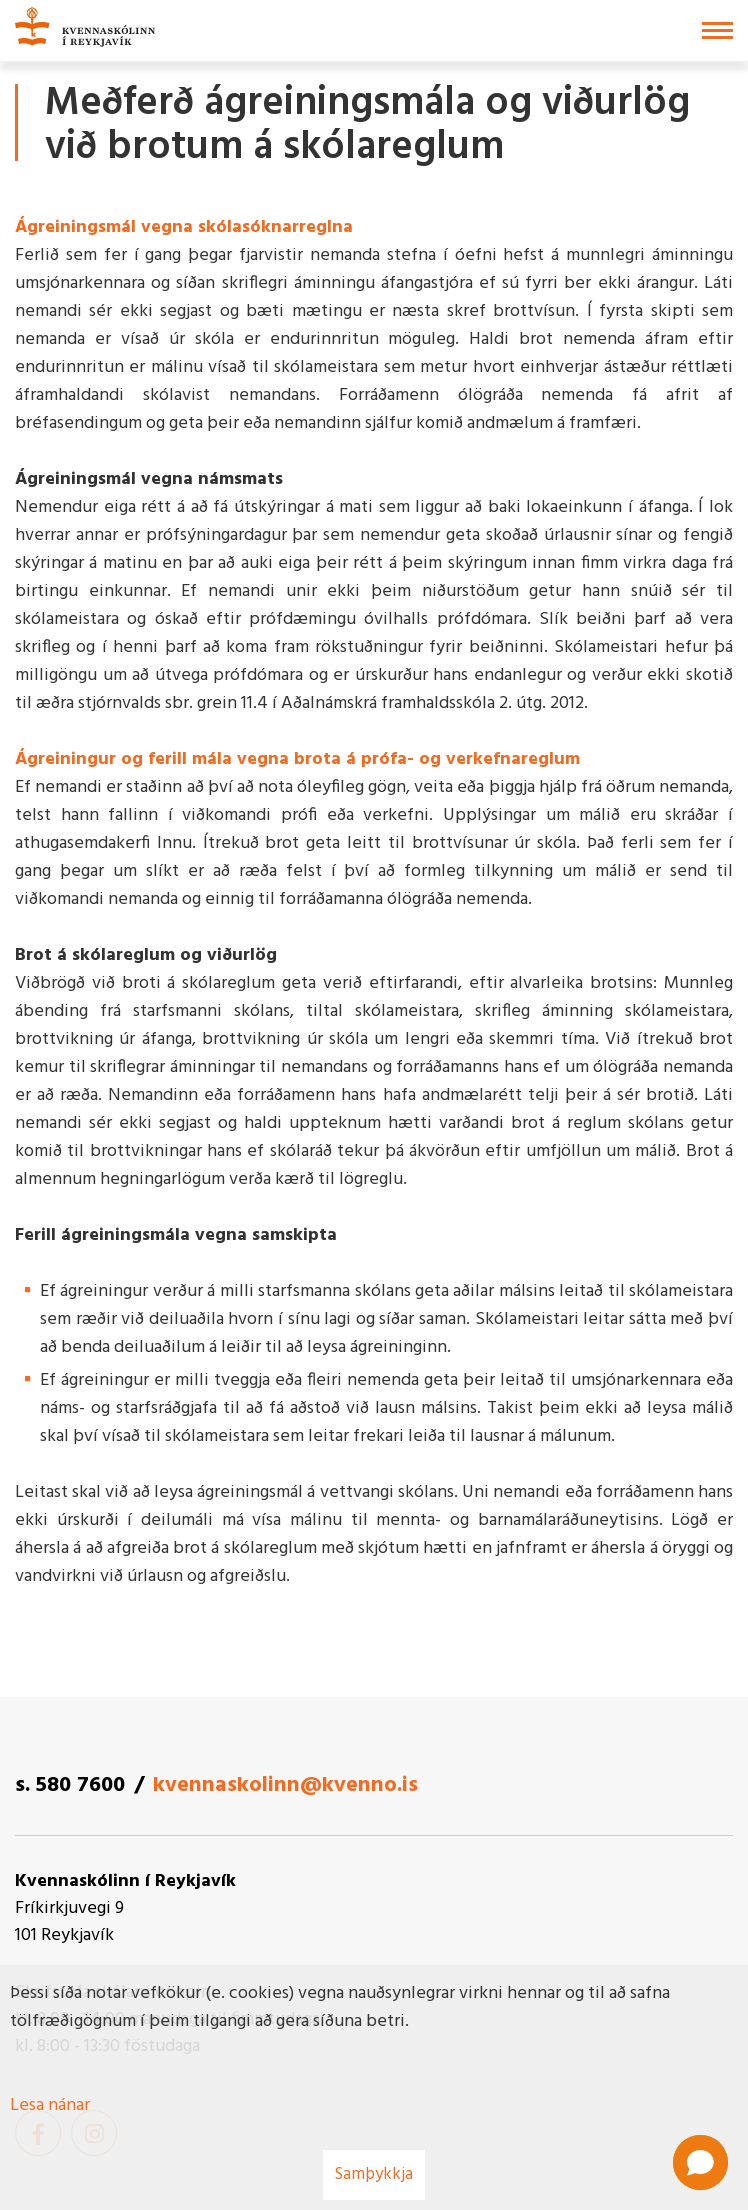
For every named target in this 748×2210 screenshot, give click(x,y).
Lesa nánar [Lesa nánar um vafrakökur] (50, 2105)
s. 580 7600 (70, 1785)
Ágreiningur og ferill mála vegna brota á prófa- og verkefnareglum (297, 759)
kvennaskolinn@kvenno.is (285, 1785)
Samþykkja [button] (374, 2174)
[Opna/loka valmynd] (717, 30)
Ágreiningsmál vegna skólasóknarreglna (184, 227)
